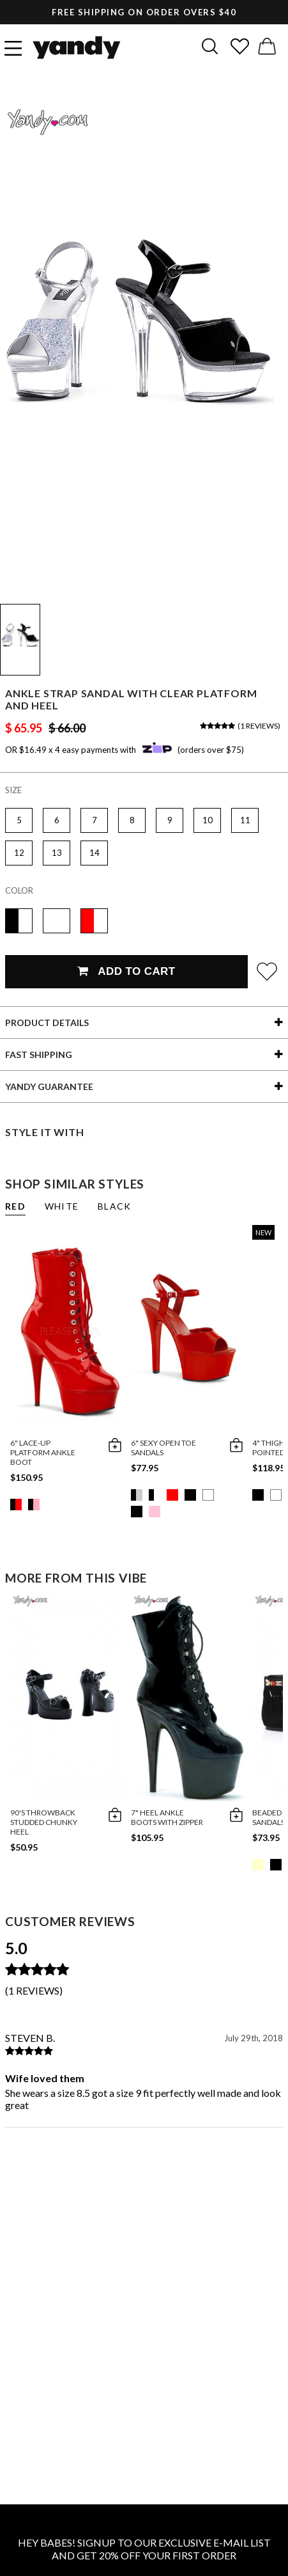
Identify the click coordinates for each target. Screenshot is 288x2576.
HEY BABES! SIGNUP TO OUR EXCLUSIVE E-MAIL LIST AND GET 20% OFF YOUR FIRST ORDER (144, 2548)
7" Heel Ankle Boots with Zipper (167, 1817)
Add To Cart (126, 971)
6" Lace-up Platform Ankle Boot (42, 1452)
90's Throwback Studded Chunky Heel (43, 1822)
